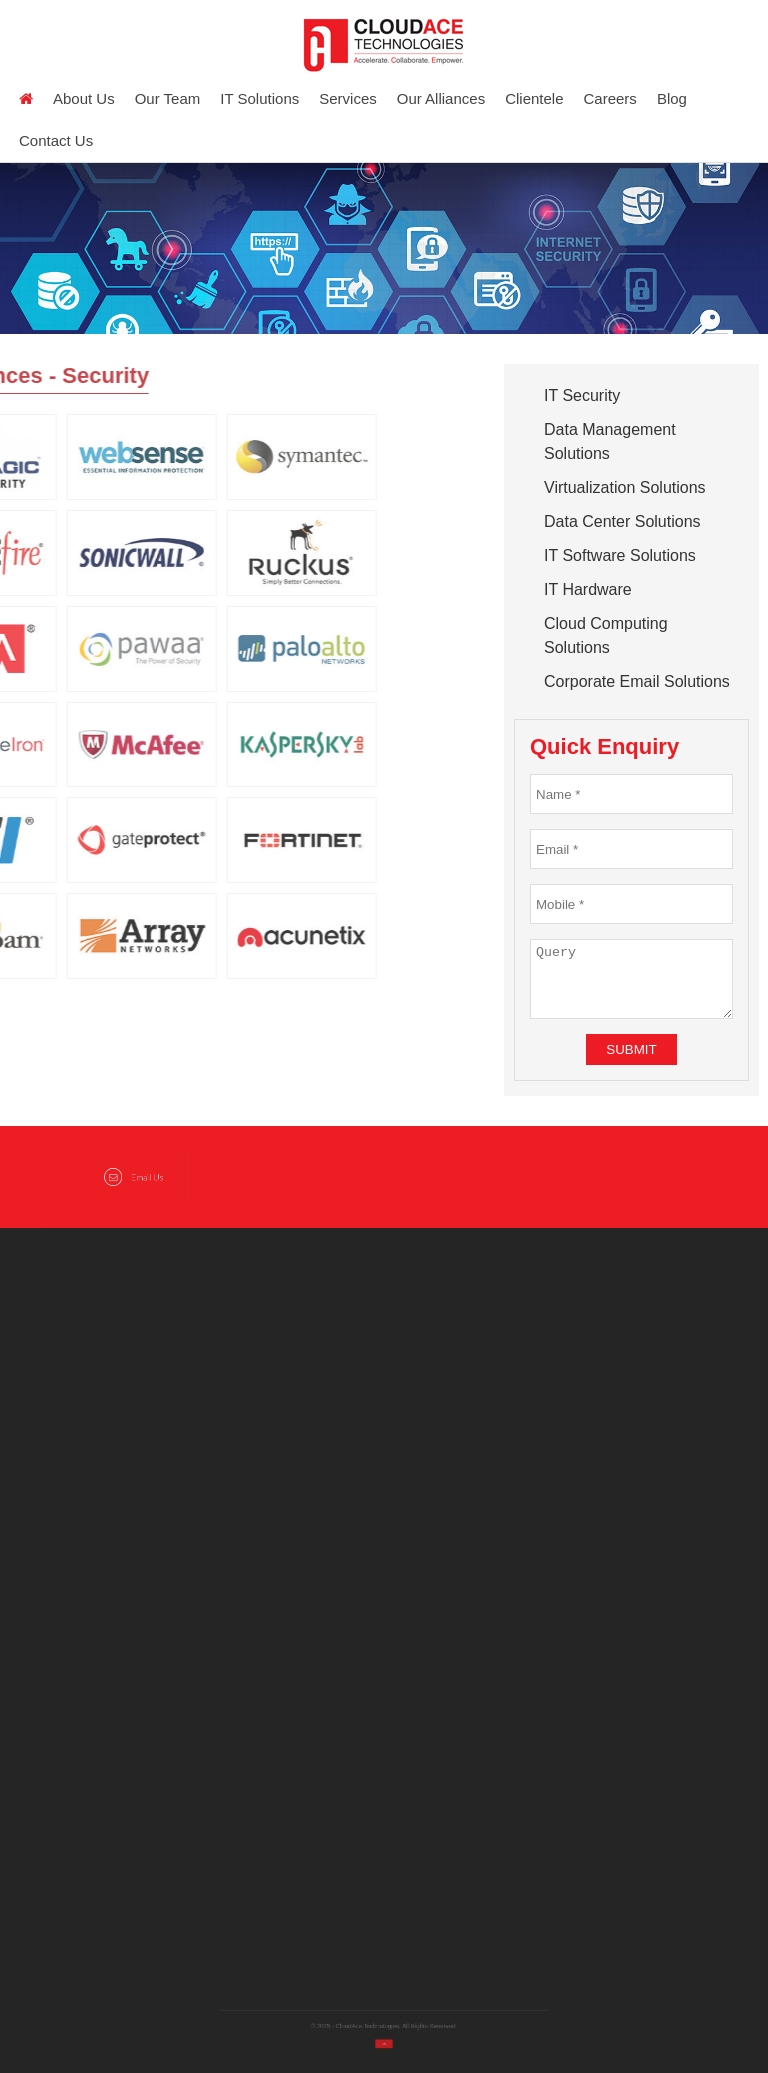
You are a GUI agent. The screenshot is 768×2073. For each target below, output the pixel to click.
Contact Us (56, 140)
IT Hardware (588, 589)
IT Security (582, 395)
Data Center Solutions (622, 521)
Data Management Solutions (610, 441)
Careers (610, 98)
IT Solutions (259, 98)
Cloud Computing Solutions (606, 635)
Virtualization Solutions (625, 487)
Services (348, 98)
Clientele (534, 98)
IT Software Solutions (620, 555)
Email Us (134, 1177)
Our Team (168, 98)
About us (84, 98)
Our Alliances (441, 98)
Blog (672, 98)
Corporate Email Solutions (637, 681)
